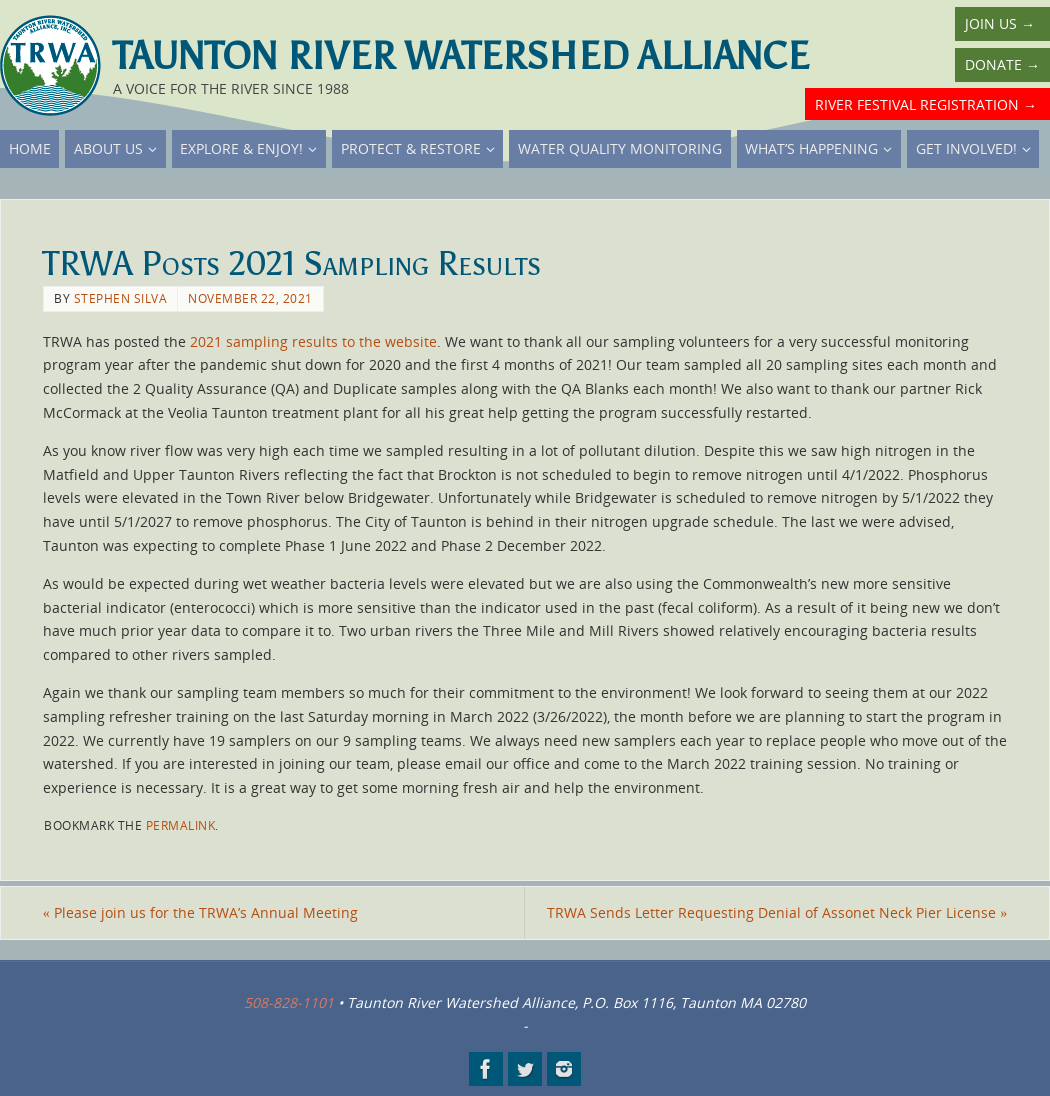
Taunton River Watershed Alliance (461, 56)
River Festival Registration (926, 104)
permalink (181, 825)
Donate (1002, 64)
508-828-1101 (289, 1002)
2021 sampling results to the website (313, 341)
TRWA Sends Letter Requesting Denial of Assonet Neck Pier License (777, 912)
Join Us (1000, 23)
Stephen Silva (121, 298)
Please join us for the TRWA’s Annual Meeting (200, 912)
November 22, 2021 (250, 298)
